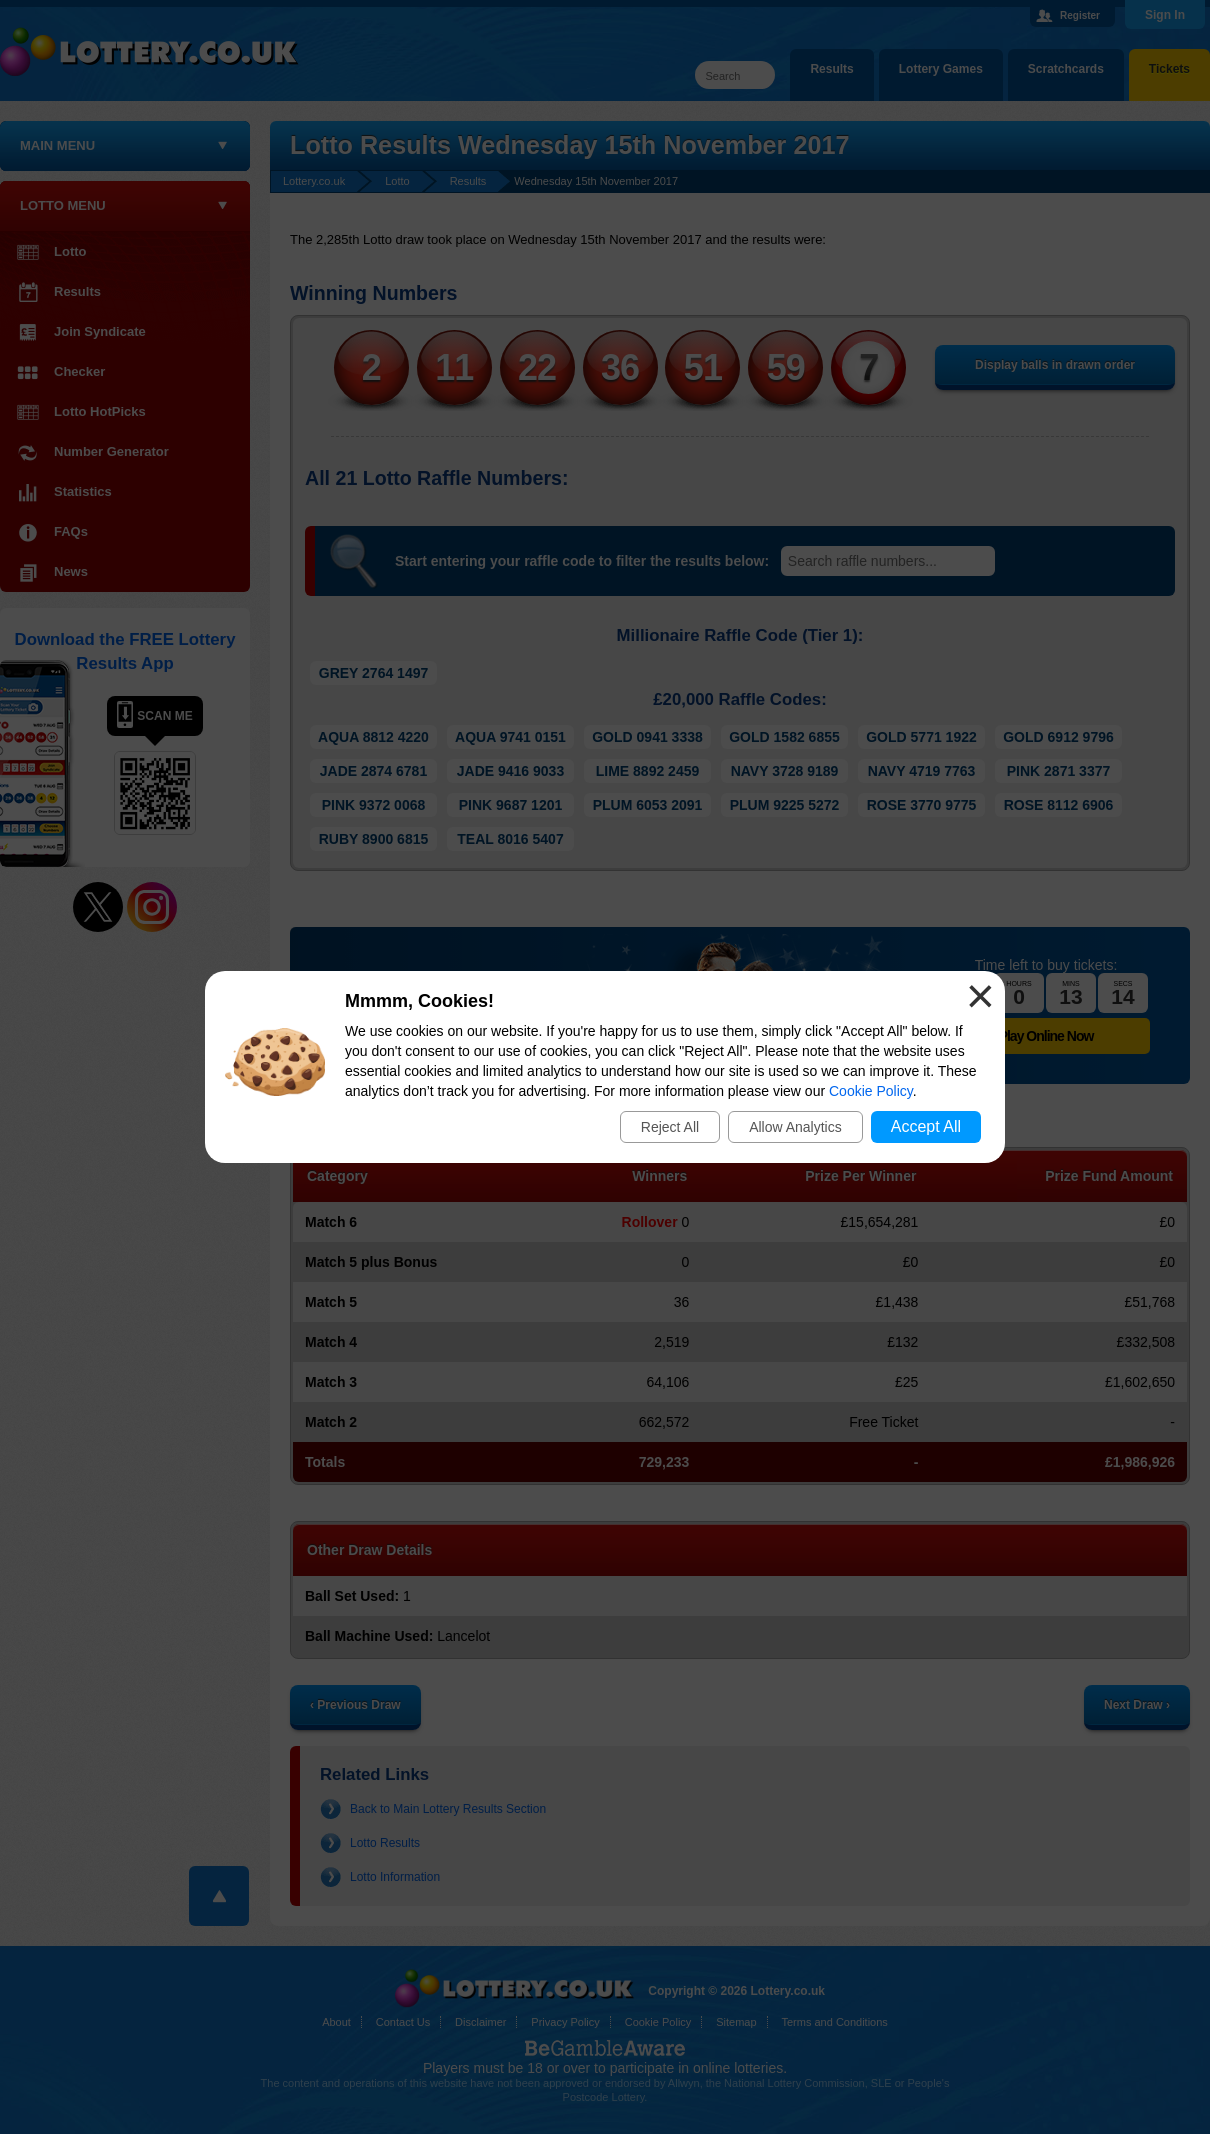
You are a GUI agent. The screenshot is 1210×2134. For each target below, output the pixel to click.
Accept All (926, 1126)
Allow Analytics (795, 1127)
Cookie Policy (871, 1091)
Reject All (670, 1127)
